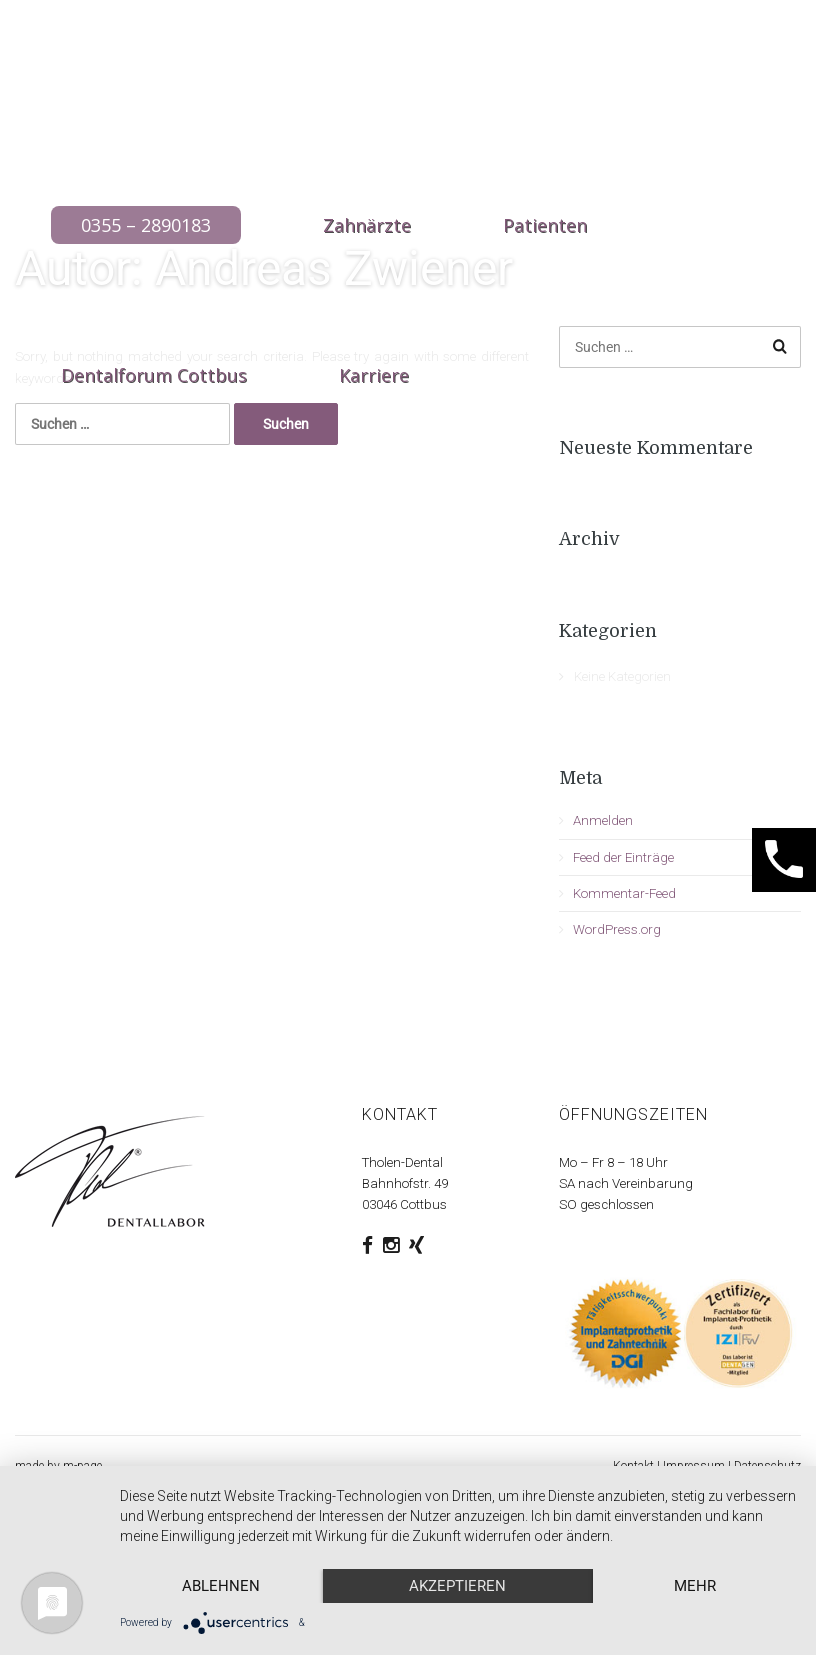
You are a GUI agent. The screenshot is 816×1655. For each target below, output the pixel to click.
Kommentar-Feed (624, 893)
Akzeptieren (457, 1586)
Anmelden (603, 820)
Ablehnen (221, 1586)
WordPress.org (617, 929)
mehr (695, 1586)
